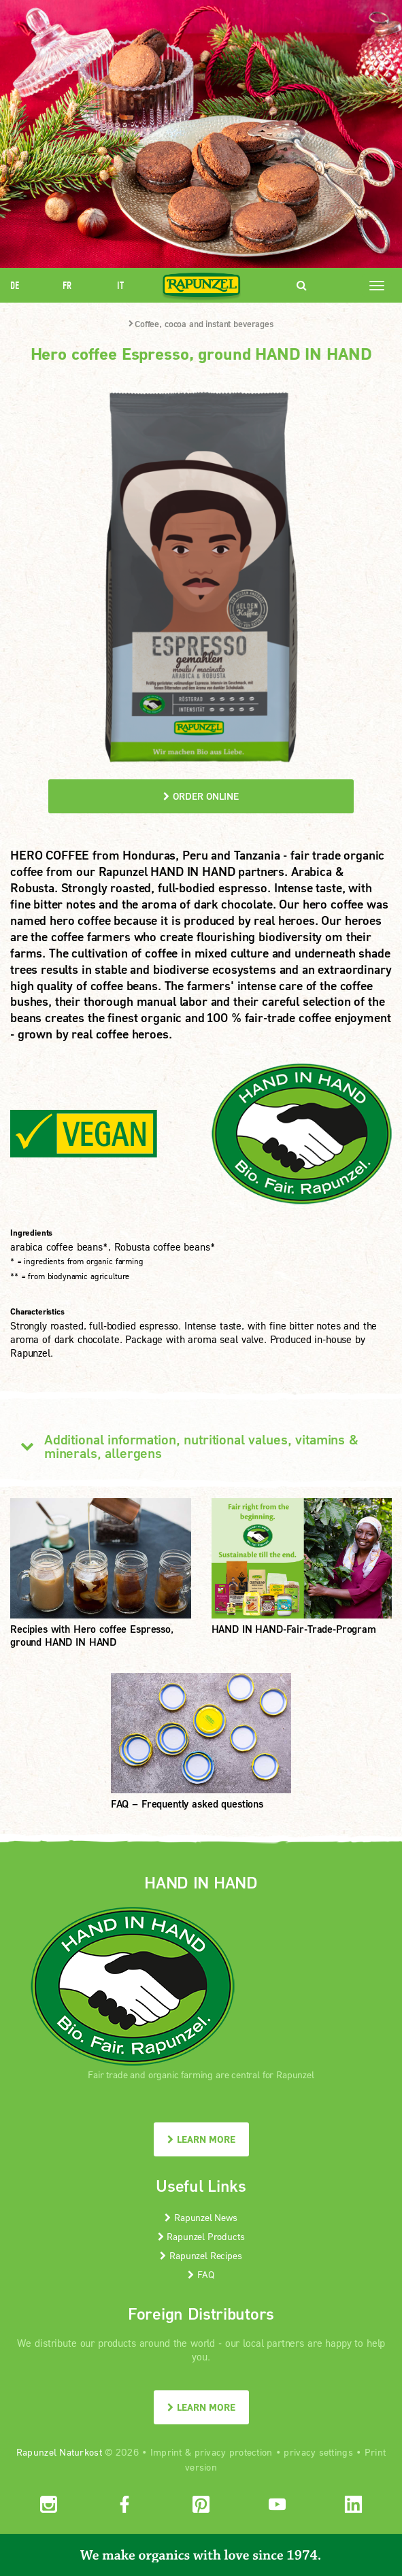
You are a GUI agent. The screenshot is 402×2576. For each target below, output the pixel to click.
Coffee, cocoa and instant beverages (201, 323)
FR (67, 285)
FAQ (201, 2274)
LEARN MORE (201, 2139)
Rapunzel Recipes (200, 2255)
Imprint (166, 2452)
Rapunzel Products (201, 2236)
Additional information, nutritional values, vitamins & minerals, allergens (184, 1446)
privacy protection (234, 2452)
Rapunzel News (201, 2217)
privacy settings (318, 2452)
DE (14, 285)
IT (120, 285)
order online (201, 796)
